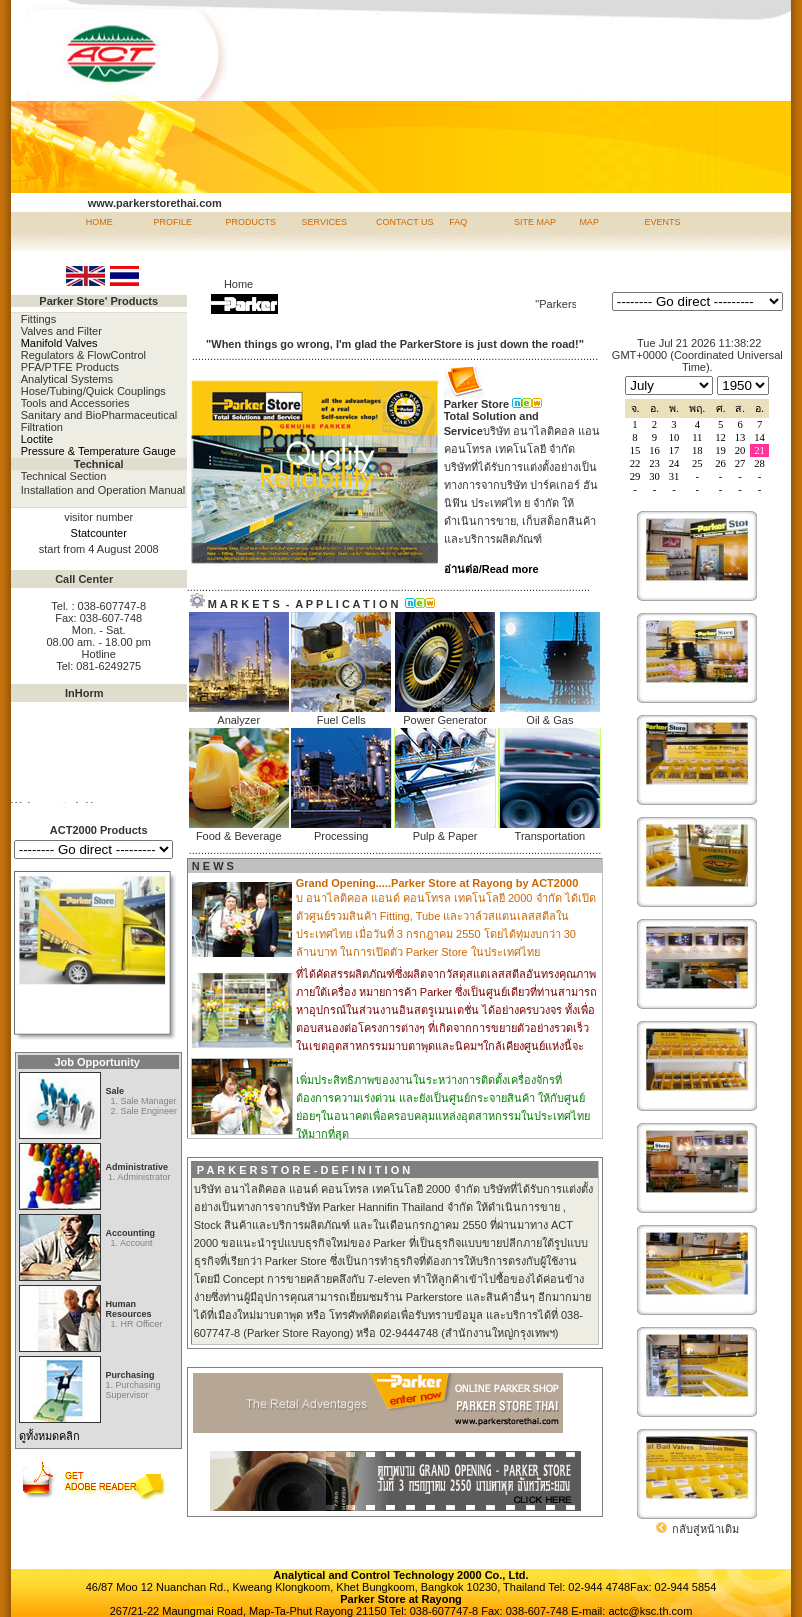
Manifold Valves (59, 343)
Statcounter (99, 533)
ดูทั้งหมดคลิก (49, 1436)
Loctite (37, 439)
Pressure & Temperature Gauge (98, 451)
